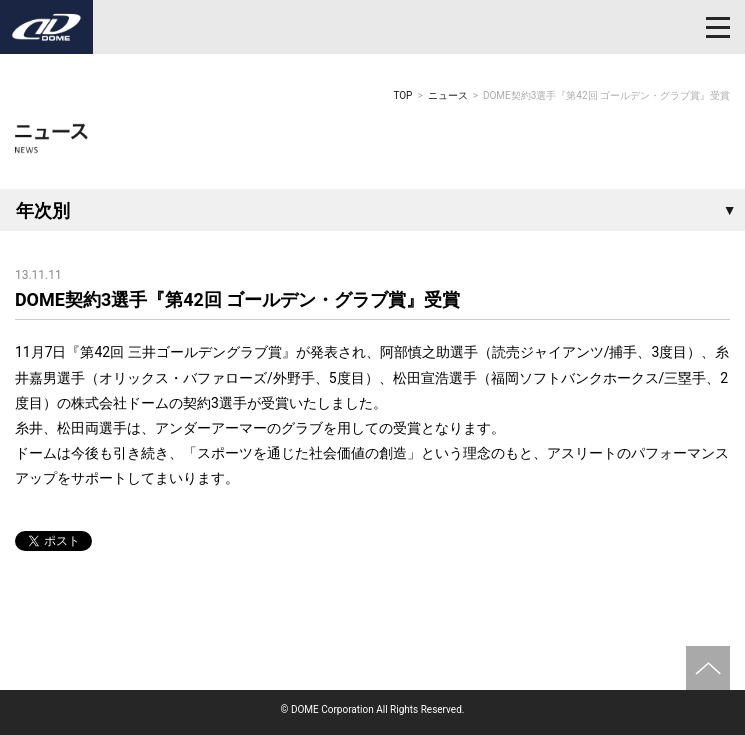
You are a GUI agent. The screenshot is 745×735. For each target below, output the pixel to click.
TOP (402, 95)
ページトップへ (708, 668)
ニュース (448, 95)
